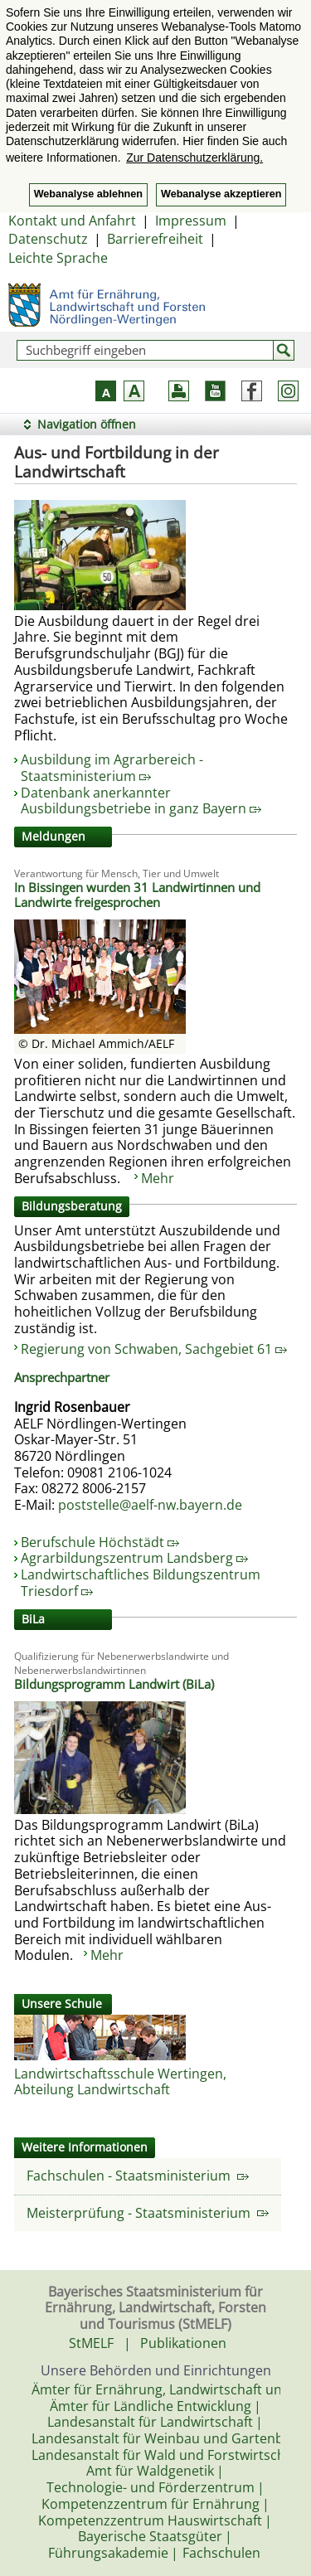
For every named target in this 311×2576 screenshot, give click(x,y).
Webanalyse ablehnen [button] (88, 194)
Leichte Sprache (58, 258)
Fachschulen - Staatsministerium (138, 2175)
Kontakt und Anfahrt (72, 220)
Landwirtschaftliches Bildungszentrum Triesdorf (140, 1582)
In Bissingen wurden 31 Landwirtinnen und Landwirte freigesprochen (137, 894)
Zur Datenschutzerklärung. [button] (194, 157)
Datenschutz (48, 239)
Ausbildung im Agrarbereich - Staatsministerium (112, 767)
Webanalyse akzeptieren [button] (221, 194)
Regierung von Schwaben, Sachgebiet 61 (154, 1349)
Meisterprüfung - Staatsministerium (148, 2213)
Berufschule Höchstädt (100, 1542)
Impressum (190, 220)
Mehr (157, 1178)
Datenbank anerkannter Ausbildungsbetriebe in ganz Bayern (141, 800)
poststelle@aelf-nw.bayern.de (150, 1505)
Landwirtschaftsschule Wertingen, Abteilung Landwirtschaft (120, 2081)
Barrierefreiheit (155, 239)
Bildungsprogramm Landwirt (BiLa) (114, 1684)
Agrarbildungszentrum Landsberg (134, 1558)
